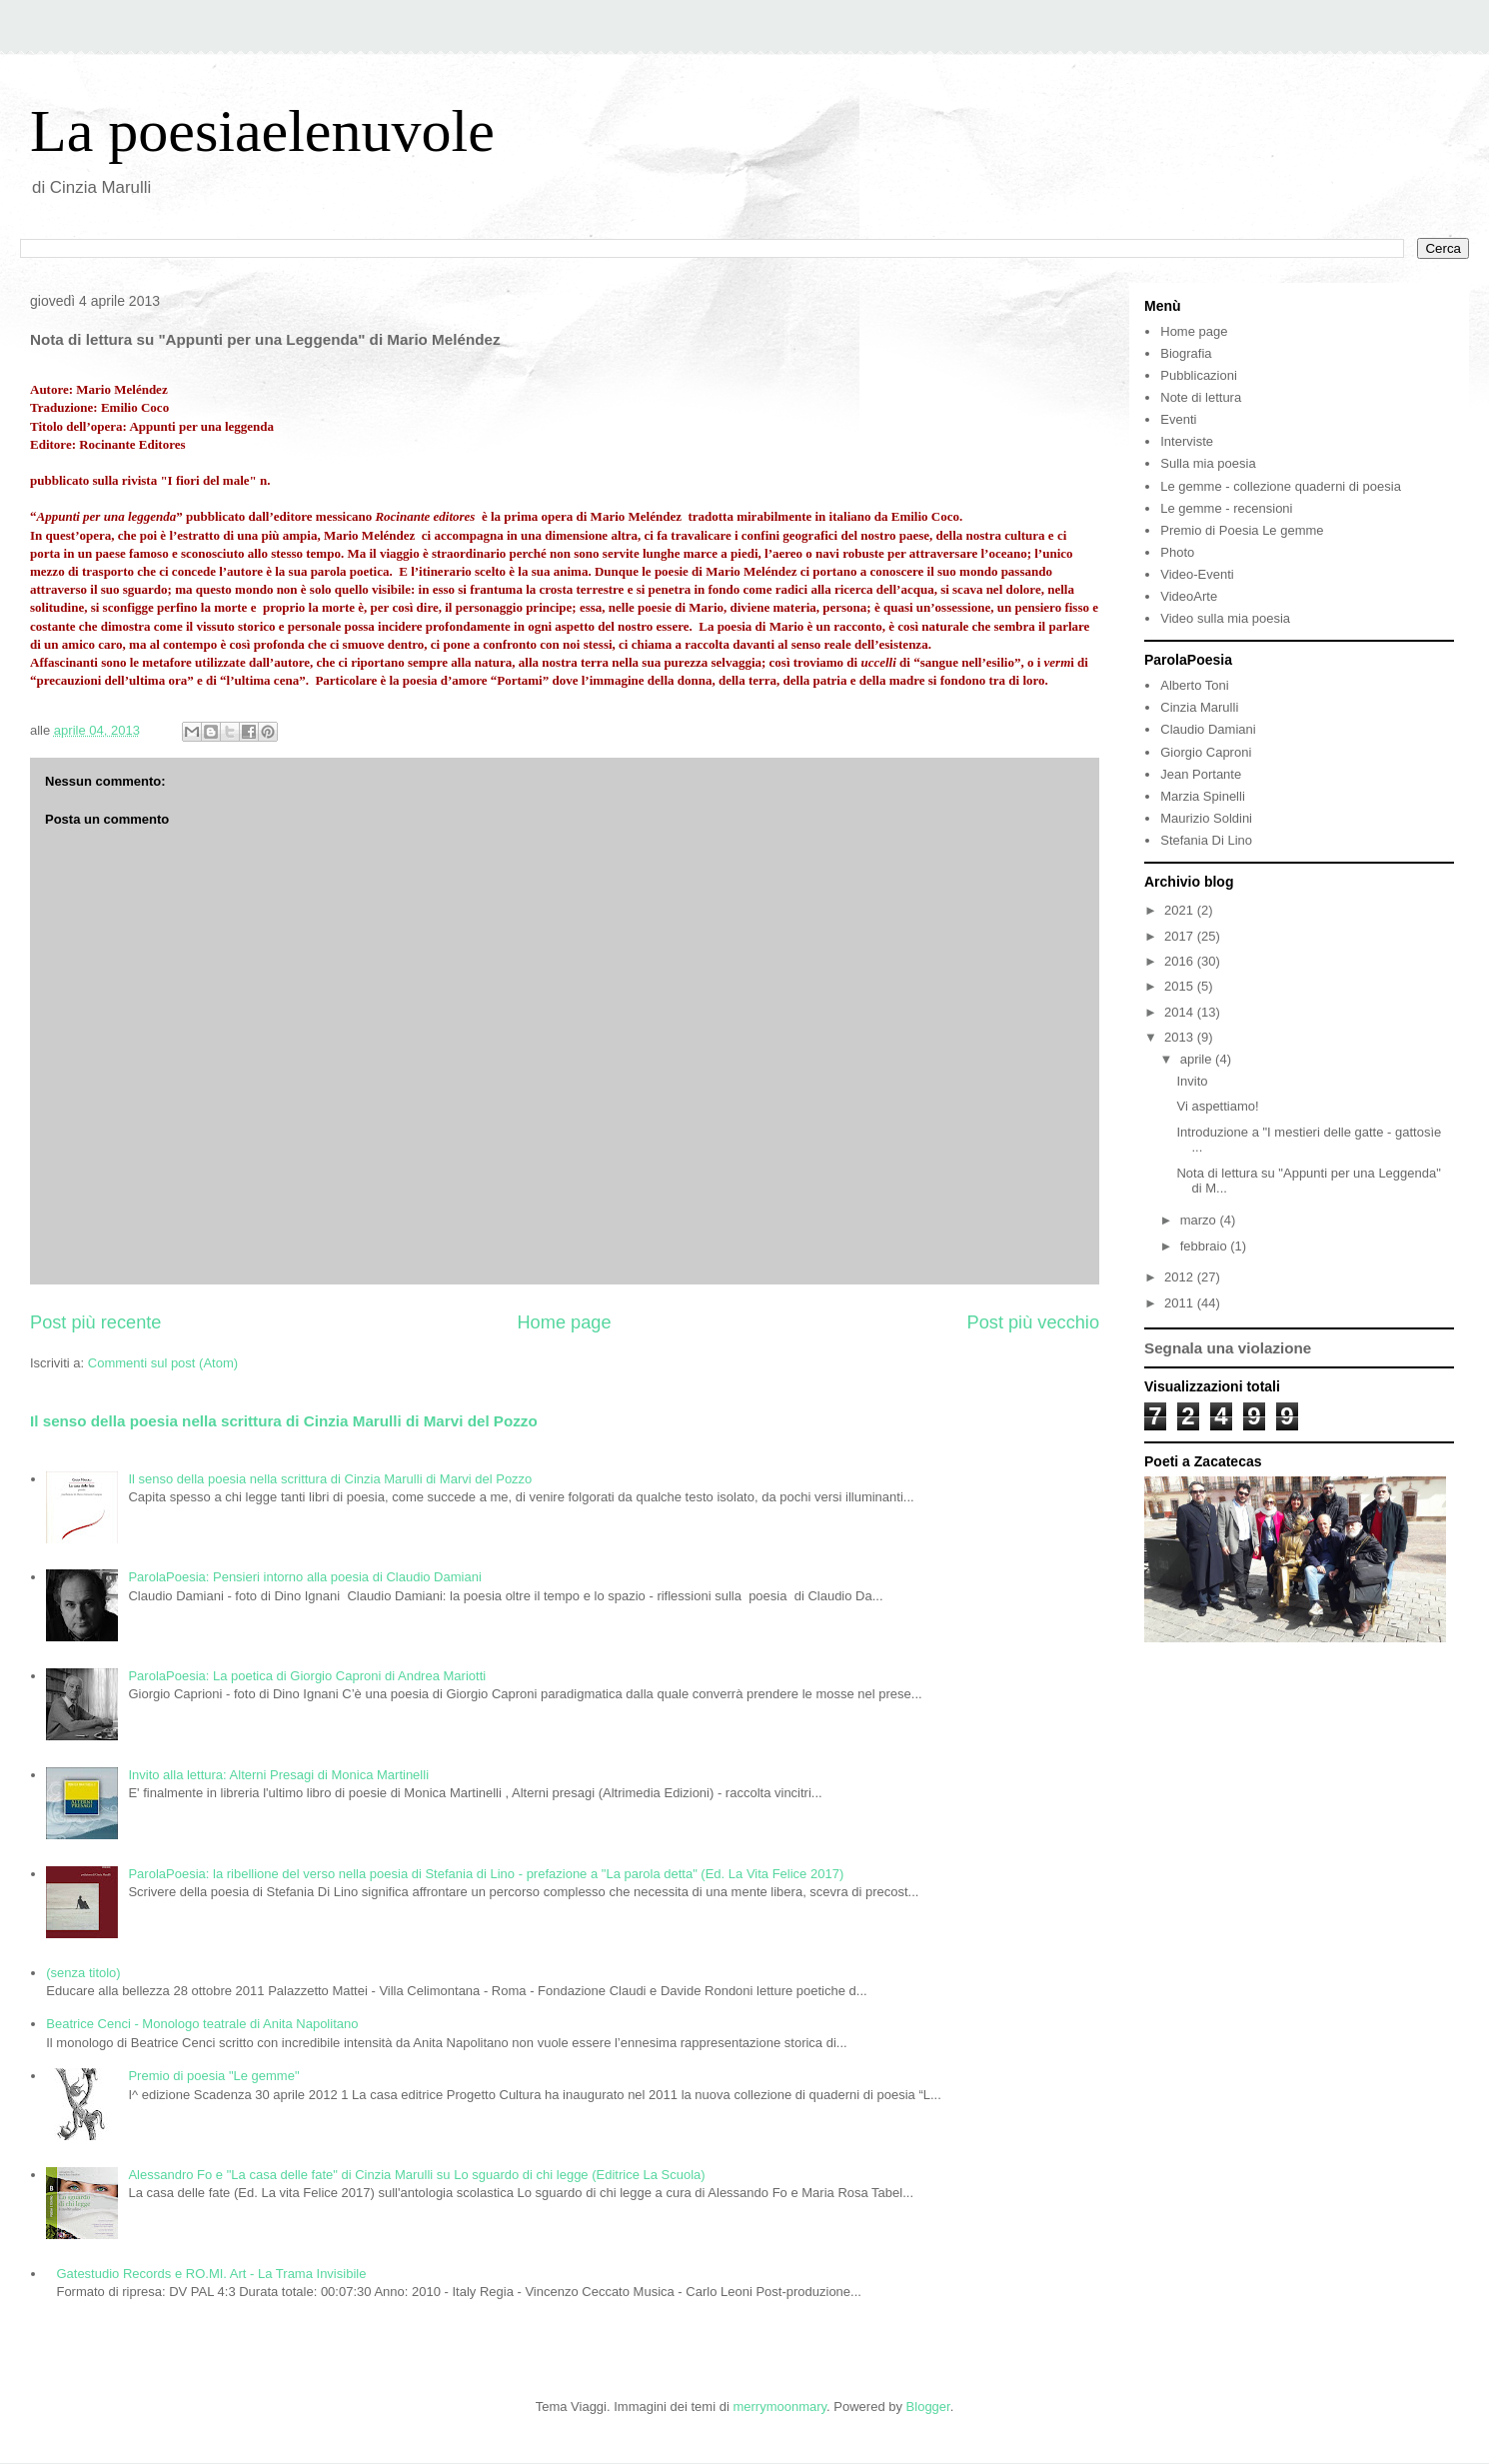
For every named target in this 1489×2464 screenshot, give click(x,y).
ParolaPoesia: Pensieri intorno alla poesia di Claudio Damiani (304, 1576)
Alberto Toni (1194, 685)
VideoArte (1188, 596)
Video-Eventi (1196, 574)
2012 (1180, 1276)
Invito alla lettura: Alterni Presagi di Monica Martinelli (278, 1774)
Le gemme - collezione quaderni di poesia (1280, 486)
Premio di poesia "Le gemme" (213, 2075)
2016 (1180, 961)
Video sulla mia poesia (1225, 618)
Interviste (1186, 441)
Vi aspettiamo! (1217, 1106)
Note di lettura (1200, 397)
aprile (1197, 1059)
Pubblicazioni (1198, 375)
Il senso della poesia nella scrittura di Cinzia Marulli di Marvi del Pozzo (284, 1420)
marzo (1200, 1220)
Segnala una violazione (1227, 1347)
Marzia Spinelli (1202, 796)
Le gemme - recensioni (1226, 508)
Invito (1191, 1081)
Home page (564, 1322)
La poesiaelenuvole (262, 131)
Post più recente (95, 1322)
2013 (1180, 1037)
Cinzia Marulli (1199, 707)
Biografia (1185, 353)
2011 (1180, 1302)
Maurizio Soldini (1206, 818)
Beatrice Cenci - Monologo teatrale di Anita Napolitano (202, 2023)
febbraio (1205, 1245)
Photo (1177, 552)
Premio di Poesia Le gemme (1241, 530)
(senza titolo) (83, 1972)
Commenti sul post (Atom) (163, 1362)
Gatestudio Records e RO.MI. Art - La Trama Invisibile (211, 2273)
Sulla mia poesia (1207, 463)
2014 (1180, 1012)
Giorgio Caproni (1205, 752)
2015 (1180, 986)
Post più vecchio (1033, 1322)
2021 (1180, 910)
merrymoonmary (779, 2406)
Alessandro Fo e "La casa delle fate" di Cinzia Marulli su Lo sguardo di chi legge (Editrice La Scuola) (416, 2174)
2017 (1180, 936)
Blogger (928, 2406)
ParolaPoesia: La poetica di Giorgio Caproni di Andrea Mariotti (307, 1675)
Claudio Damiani (1207, 729)
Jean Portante (1200, 774)
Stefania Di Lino (1206, 840)
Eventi (1178, 419)
